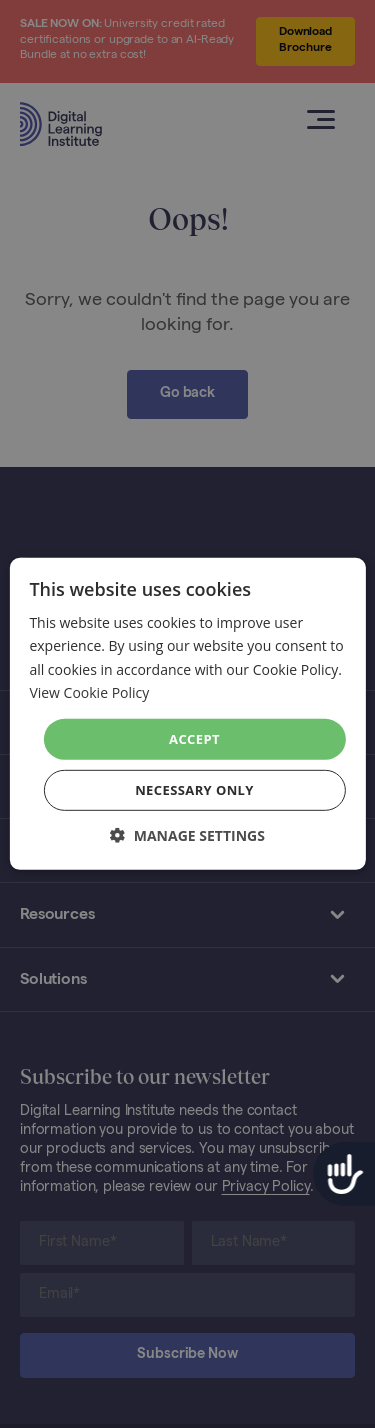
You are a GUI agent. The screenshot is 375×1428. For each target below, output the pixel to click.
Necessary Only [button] (194, 790)
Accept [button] (194, 739)
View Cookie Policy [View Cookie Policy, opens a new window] (89, 691)
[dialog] (187, 714)
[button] (187, 835)
